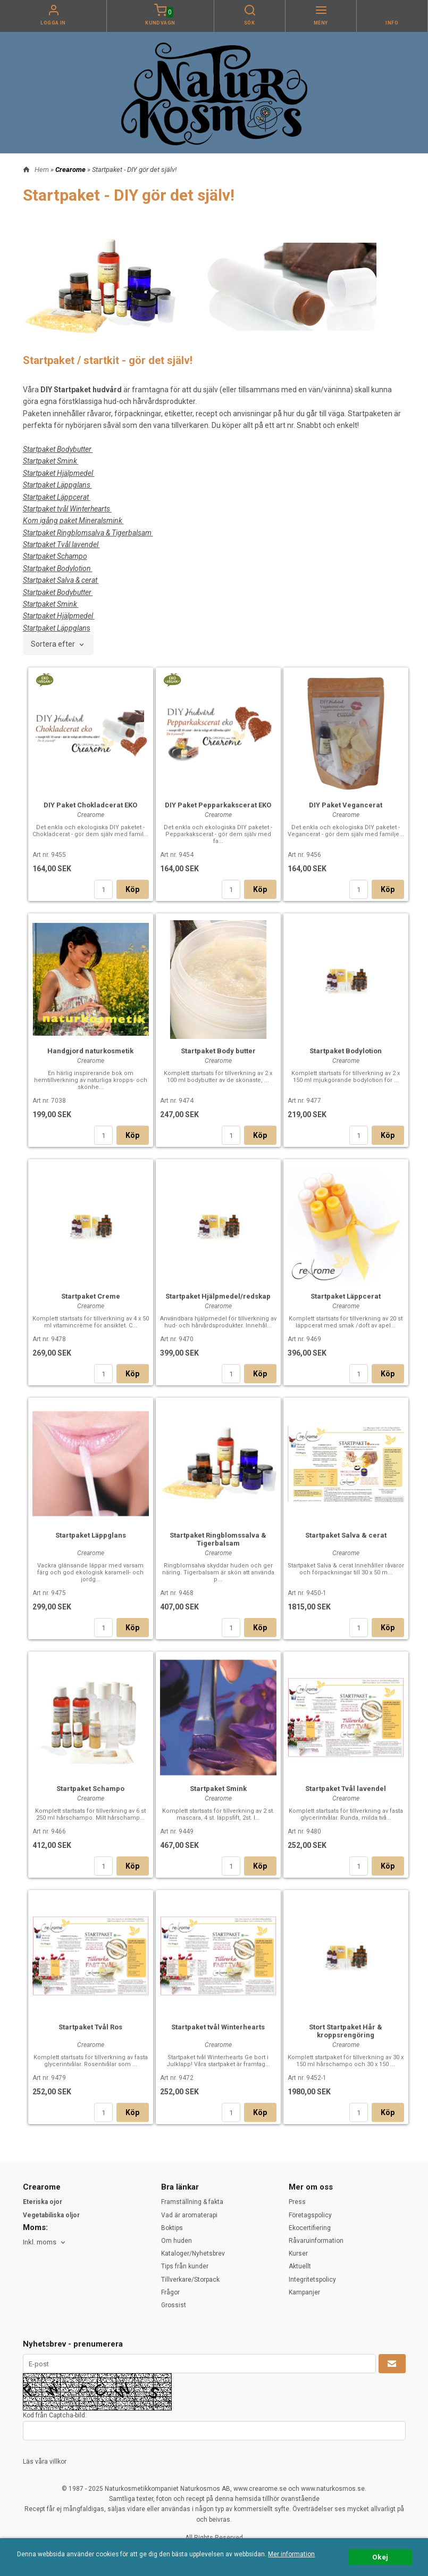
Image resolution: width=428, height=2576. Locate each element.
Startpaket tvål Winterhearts (218, 2027)
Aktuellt (300, 2266)
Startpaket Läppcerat (345, 1296)
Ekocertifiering (310, 2228)
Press (297, 2202)
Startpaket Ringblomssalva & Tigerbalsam (218, 1539)
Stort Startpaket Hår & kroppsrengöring (345, 2031)
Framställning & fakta (192, 2202)
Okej (380, 2557)
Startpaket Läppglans (90, 1535)
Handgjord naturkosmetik (90, 1051)
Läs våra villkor (44, 2461)
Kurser (298, 2253)
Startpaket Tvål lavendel (345, 1789)
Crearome (71, 170)
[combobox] (58, 644)
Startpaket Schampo (90, 1789)
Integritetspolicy (312, 2279)
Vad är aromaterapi (189, 2215)
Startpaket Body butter (218, 1051)
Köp (132, 889)
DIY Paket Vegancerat (345, 805)
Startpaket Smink (218, 1789)
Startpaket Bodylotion (345, 1051)
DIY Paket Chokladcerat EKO (90, 805)
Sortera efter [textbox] (53, 644)
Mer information (291, 2554)
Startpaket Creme (90, 1296)
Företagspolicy (310, 2215)
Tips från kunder (184, 2266)
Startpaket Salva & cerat (346, 1535)
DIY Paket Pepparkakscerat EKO (218, 805)
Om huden (176, 2240)
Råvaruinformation (316, 2240)
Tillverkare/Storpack (190, 2279)
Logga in (53, 23)
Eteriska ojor (42, 2202)
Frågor (170, 2292)
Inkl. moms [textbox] (39, 2242)
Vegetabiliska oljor (51, 2215)
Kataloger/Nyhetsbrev (193, 2253)
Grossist (173, 2305)
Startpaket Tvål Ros (90, 2027)
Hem (42, 170)
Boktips (172, 2228)
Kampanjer (304, 2292)
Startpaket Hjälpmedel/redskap (218, 1296)
